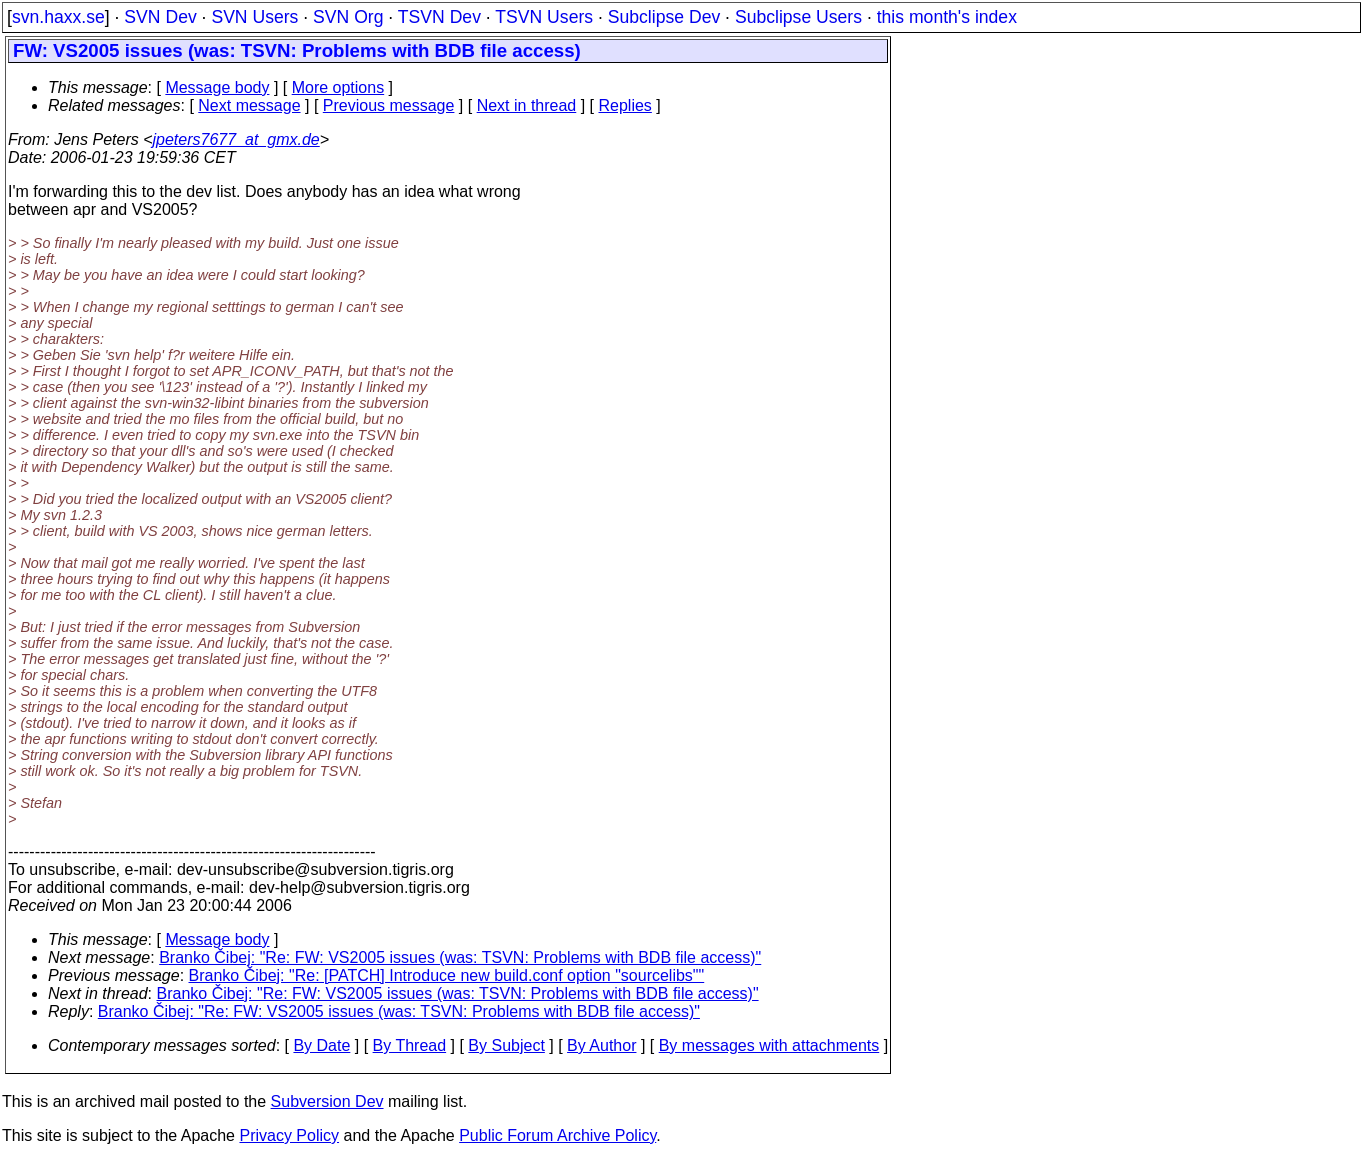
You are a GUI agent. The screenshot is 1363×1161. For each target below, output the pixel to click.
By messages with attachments (769, 1045)
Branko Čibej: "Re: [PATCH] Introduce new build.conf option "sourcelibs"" (447, 975)
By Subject (506, 1045)
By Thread (410, 1045)
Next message (249, 105)
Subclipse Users (798, 17)
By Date (321, 1045)
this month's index (947, 17)
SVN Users (254, 17)
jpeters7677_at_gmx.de (236, 139)
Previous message (389, 105)
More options (338, 87)
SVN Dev (160, 17)
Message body (217, 87)
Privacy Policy (289, 1135)
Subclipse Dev (664, 17)
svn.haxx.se (58, 17)
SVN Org (348, 17)
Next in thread (527, 105)
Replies (625, 105)
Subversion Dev (327, 1101)
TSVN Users (544, 17)
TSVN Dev (439, 17)
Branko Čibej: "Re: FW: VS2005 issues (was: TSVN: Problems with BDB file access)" (460, 957)
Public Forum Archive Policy (557, 1135)
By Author (601, 1045)
